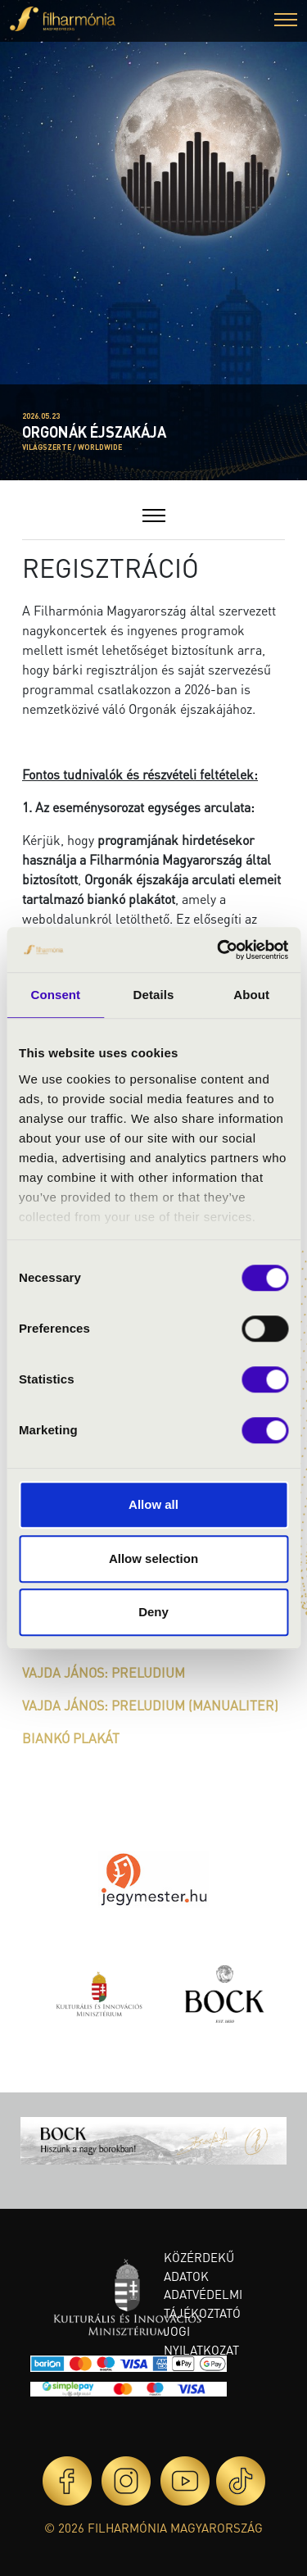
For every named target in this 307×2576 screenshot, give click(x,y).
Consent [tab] (55, 995)
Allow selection (153, 1558)
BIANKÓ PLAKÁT (71, 1738)
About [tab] (251, 995)
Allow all (153, 1504)
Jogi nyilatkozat (201, 2340)
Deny (153, 1612)
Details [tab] (153, 995)
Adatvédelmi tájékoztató (203, 2303)
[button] (285, 21)
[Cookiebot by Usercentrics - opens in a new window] (218, 950)
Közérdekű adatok (199, 2266)
